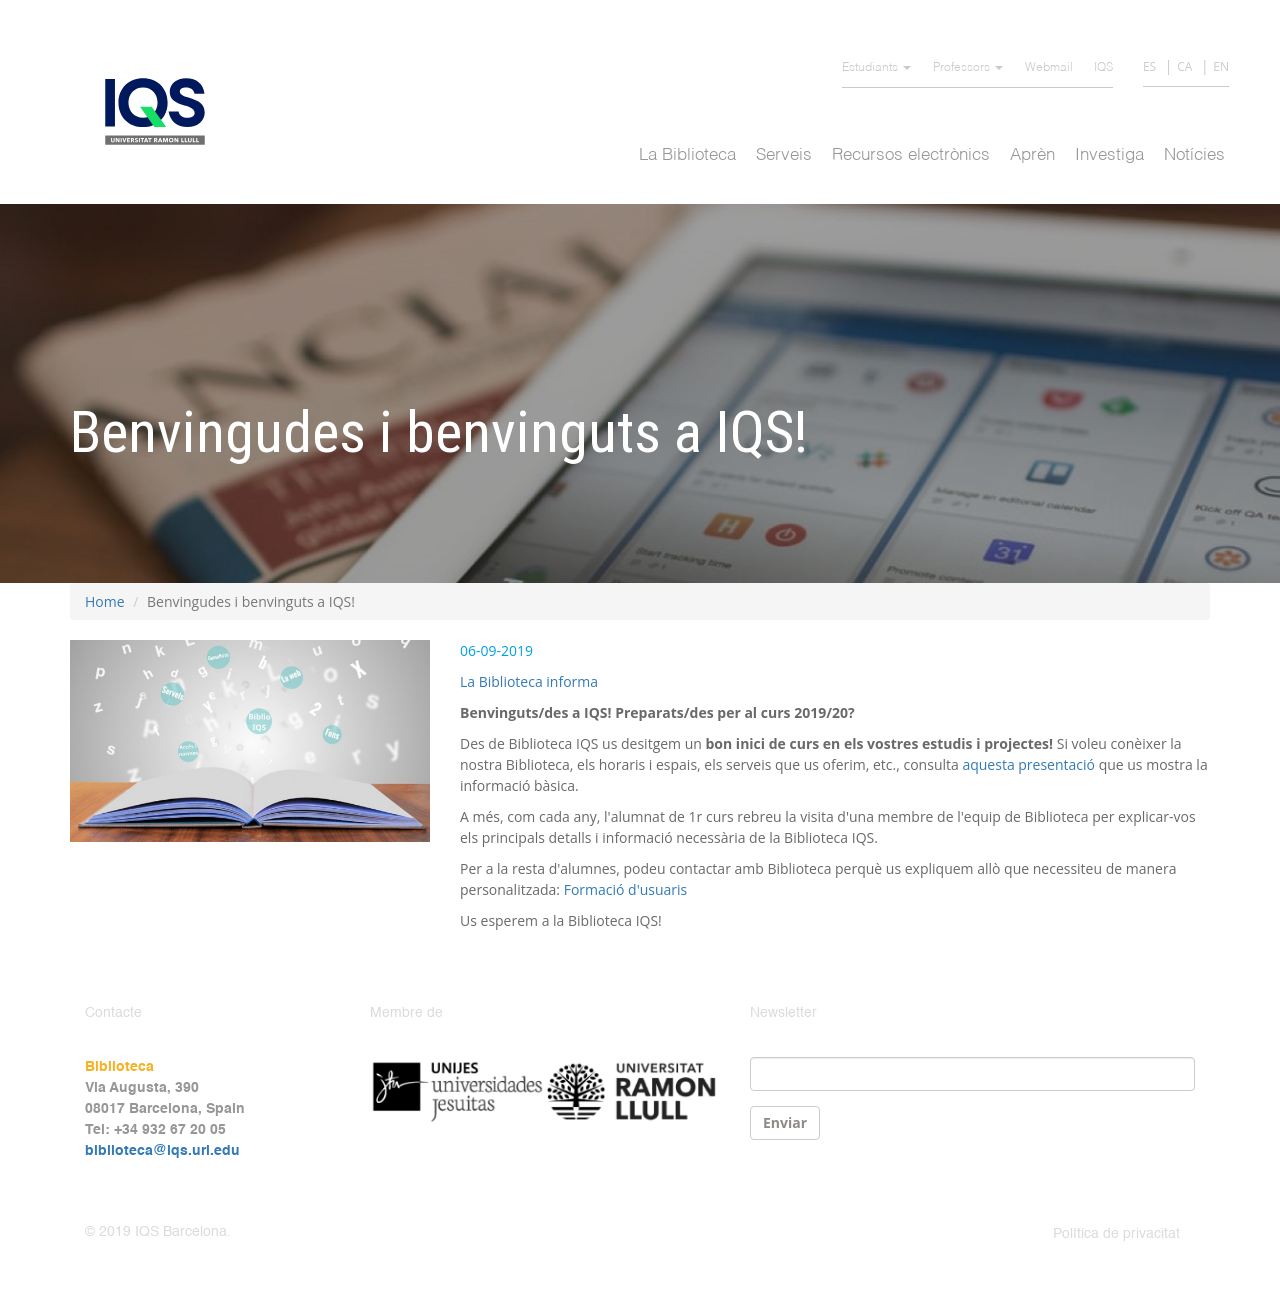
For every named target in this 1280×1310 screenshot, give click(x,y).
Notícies (1194, 155)
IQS (1103, 68)
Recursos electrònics (911, 155)
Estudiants (876, 68)
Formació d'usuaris (626, 889)
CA (1184, 66)
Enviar (785, 1122)
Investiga (1109, 155)
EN (1221, 66)
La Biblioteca (687, 155)
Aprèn (1032, 155)
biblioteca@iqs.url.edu (162, 1151)
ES (1149, 66)
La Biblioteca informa (529, 681)
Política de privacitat (1116, 1234)
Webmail (1049, 68)
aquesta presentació (1028, 764)
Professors (968, 68)
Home (105, 601)
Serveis (784, 155)
